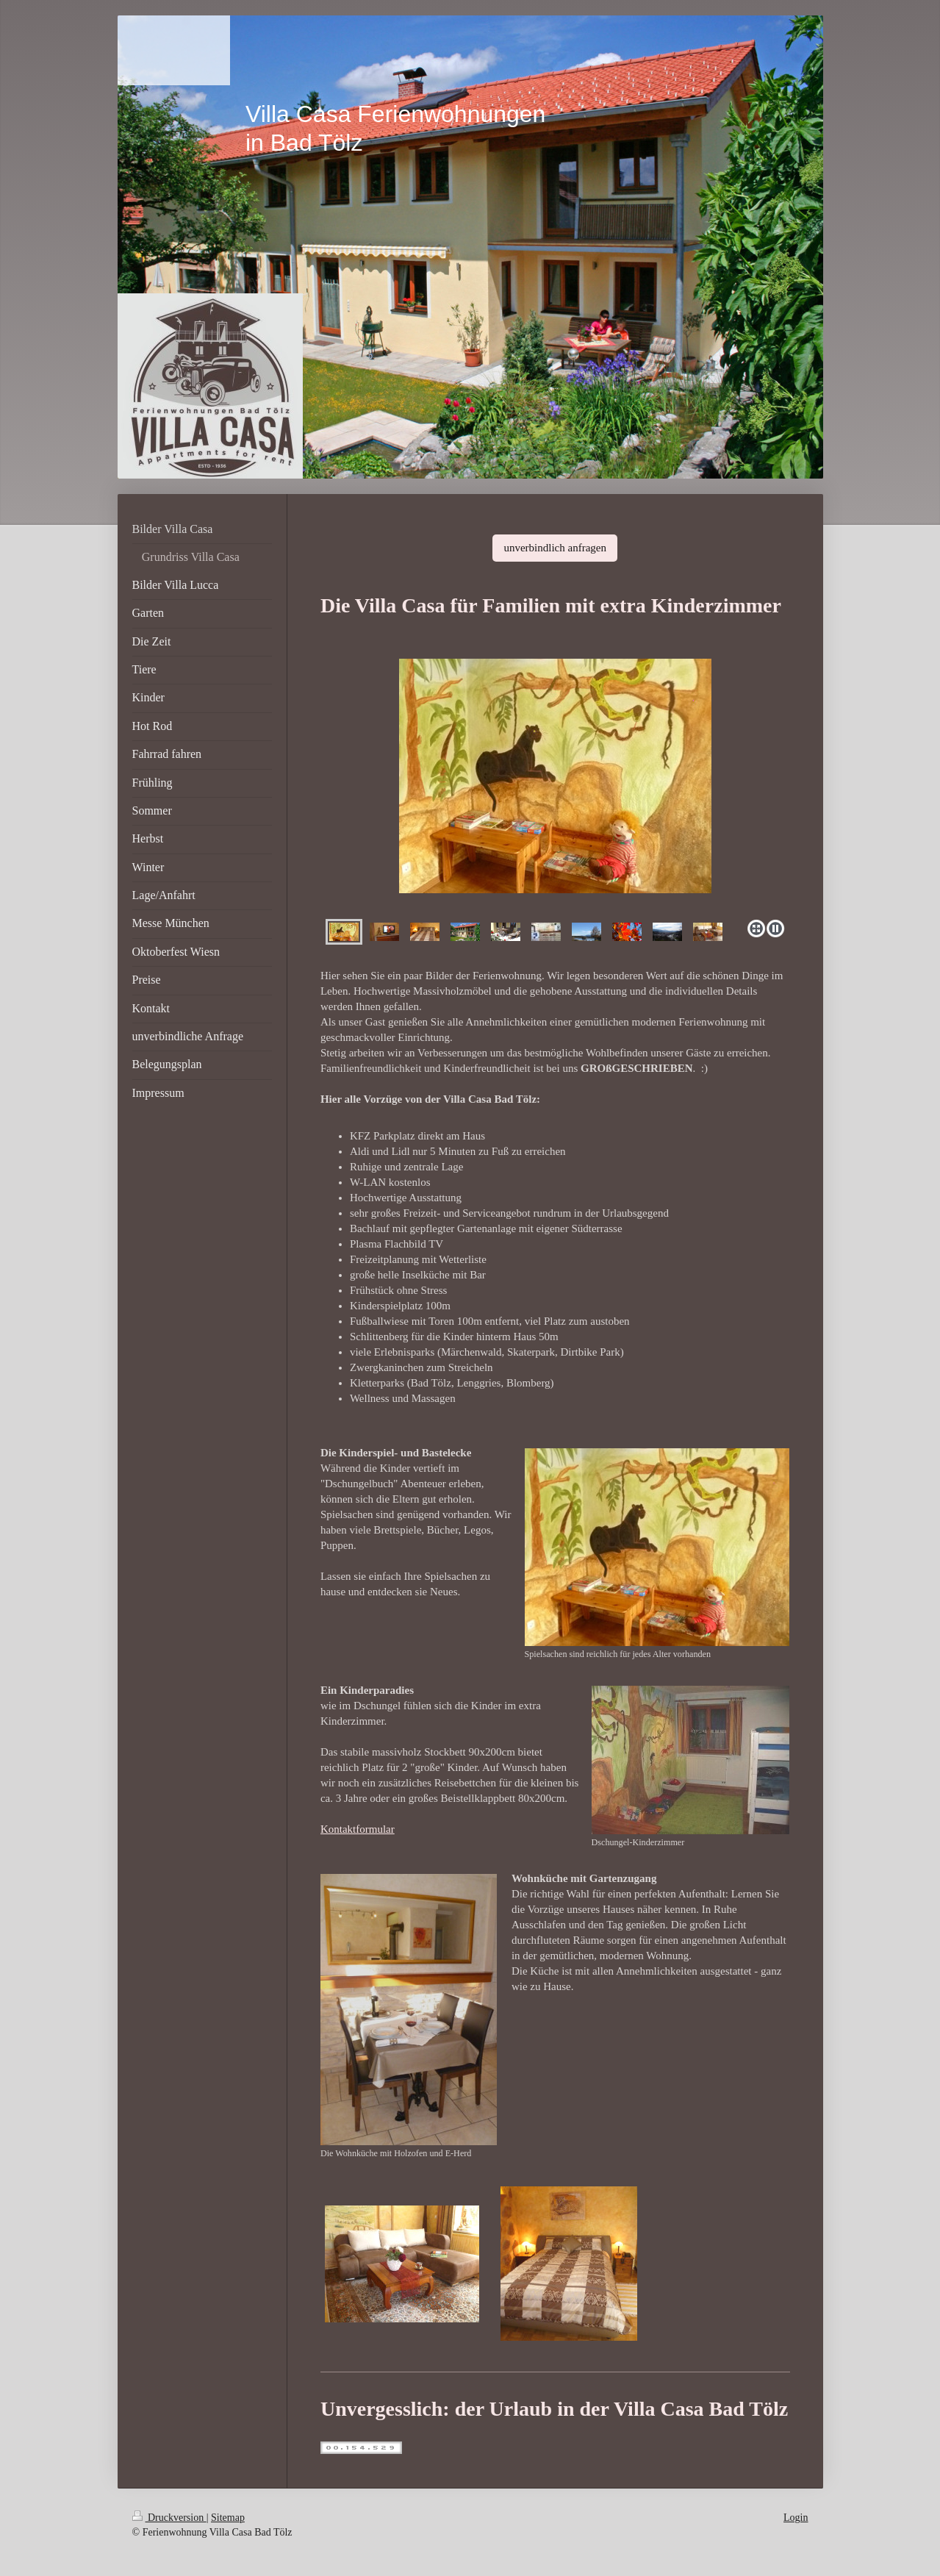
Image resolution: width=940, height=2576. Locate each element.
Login (795, 2517)
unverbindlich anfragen (554, 548)
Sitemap (228, 2517)
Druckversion (169, 2517)
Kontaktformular (357, 1829)
